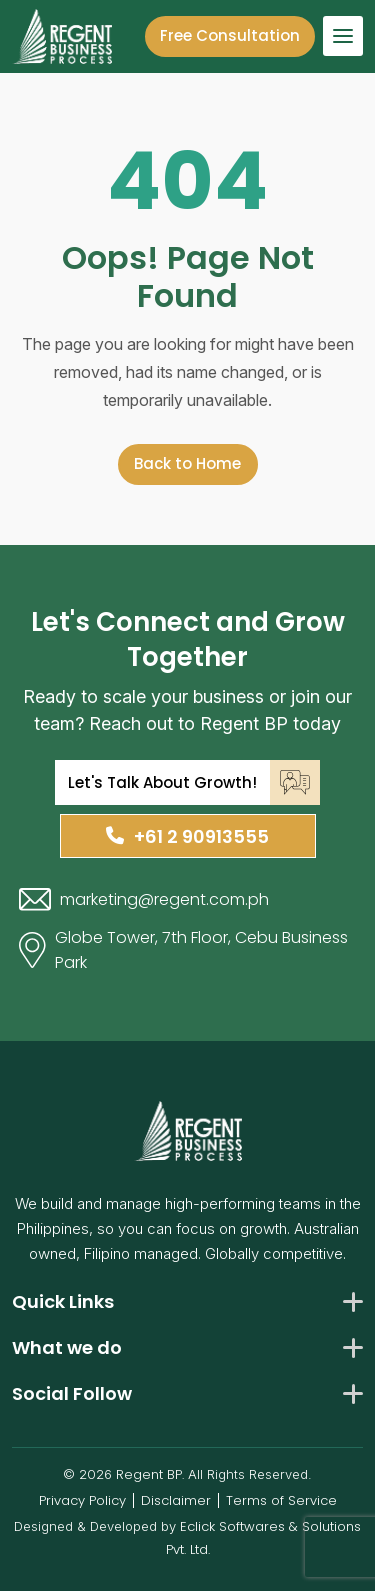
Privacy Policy (82, 1500)
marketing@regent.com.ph (144, 899)
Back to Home (187, 463)
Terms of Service (281, 1500)
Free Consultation (230, 35)
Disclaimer (176, 1500)
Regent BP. (150, 1474)
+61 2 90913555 (187, 836)
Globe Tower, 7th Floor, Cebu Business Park (183, 950)
